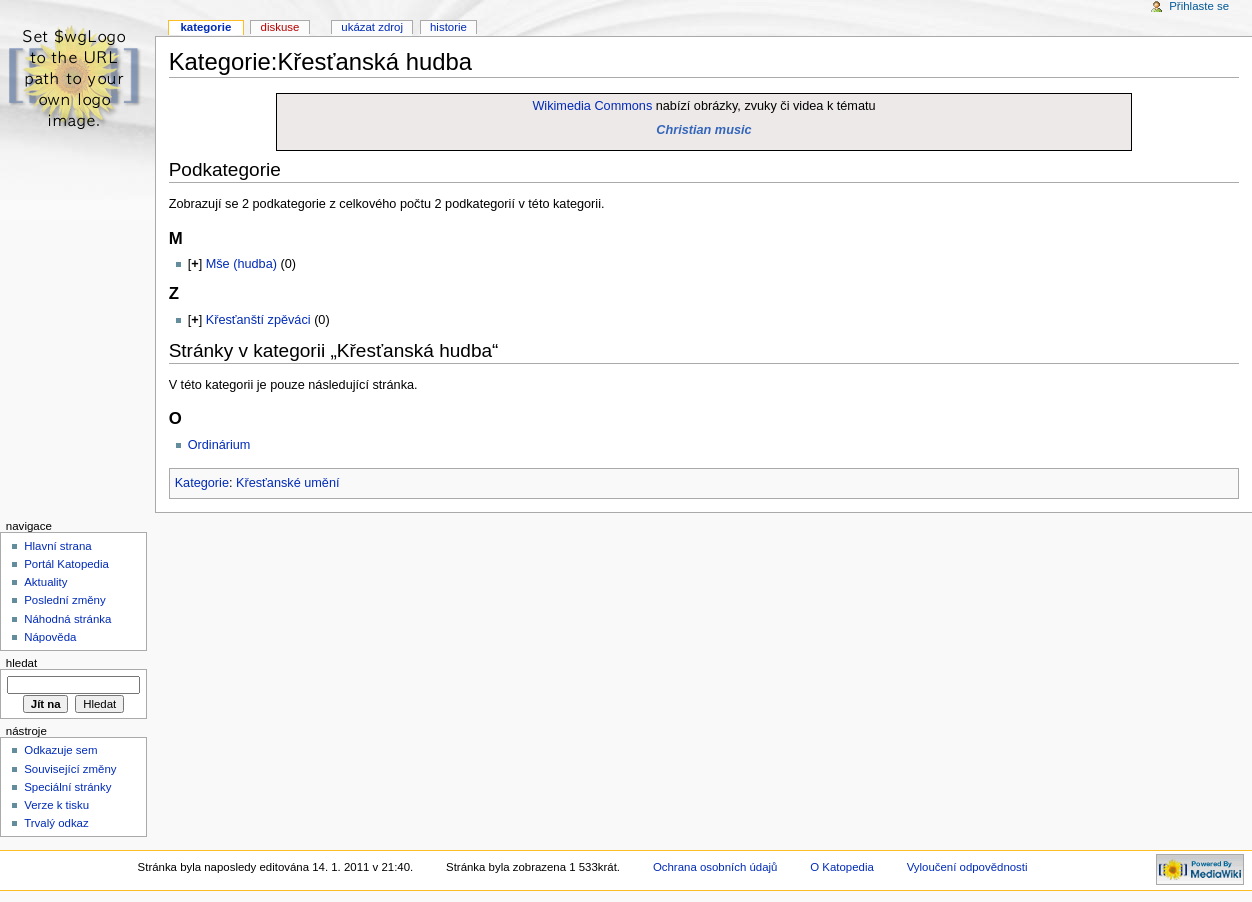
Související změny (70, 769)
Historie (448, 27)
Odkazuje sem (60, 750)
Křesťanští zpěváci (258, 320)
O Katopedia (842, 867)
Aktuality (45, 582)
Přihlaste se (1199, 6)
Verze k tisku (56, 805)
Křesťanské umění (288, 483)
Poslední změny (65, 600)
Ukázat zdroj (372, 27)
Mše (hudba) (241, 264)
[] (195, 264)
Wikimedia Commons (592, 106)
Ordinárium (219, 445)
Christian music (703, 130)
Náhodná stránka (67, 619)
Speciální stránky (67, 787)
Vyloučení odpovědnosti (967, 867)
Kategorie (202, 483)
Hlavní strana (57, 546)
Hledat (21, 663)
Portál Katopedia (66, 564)
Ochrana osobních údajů (715, 867)
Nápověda (50, 637)
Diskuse (280, 27)
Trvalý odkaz (56, 823)
